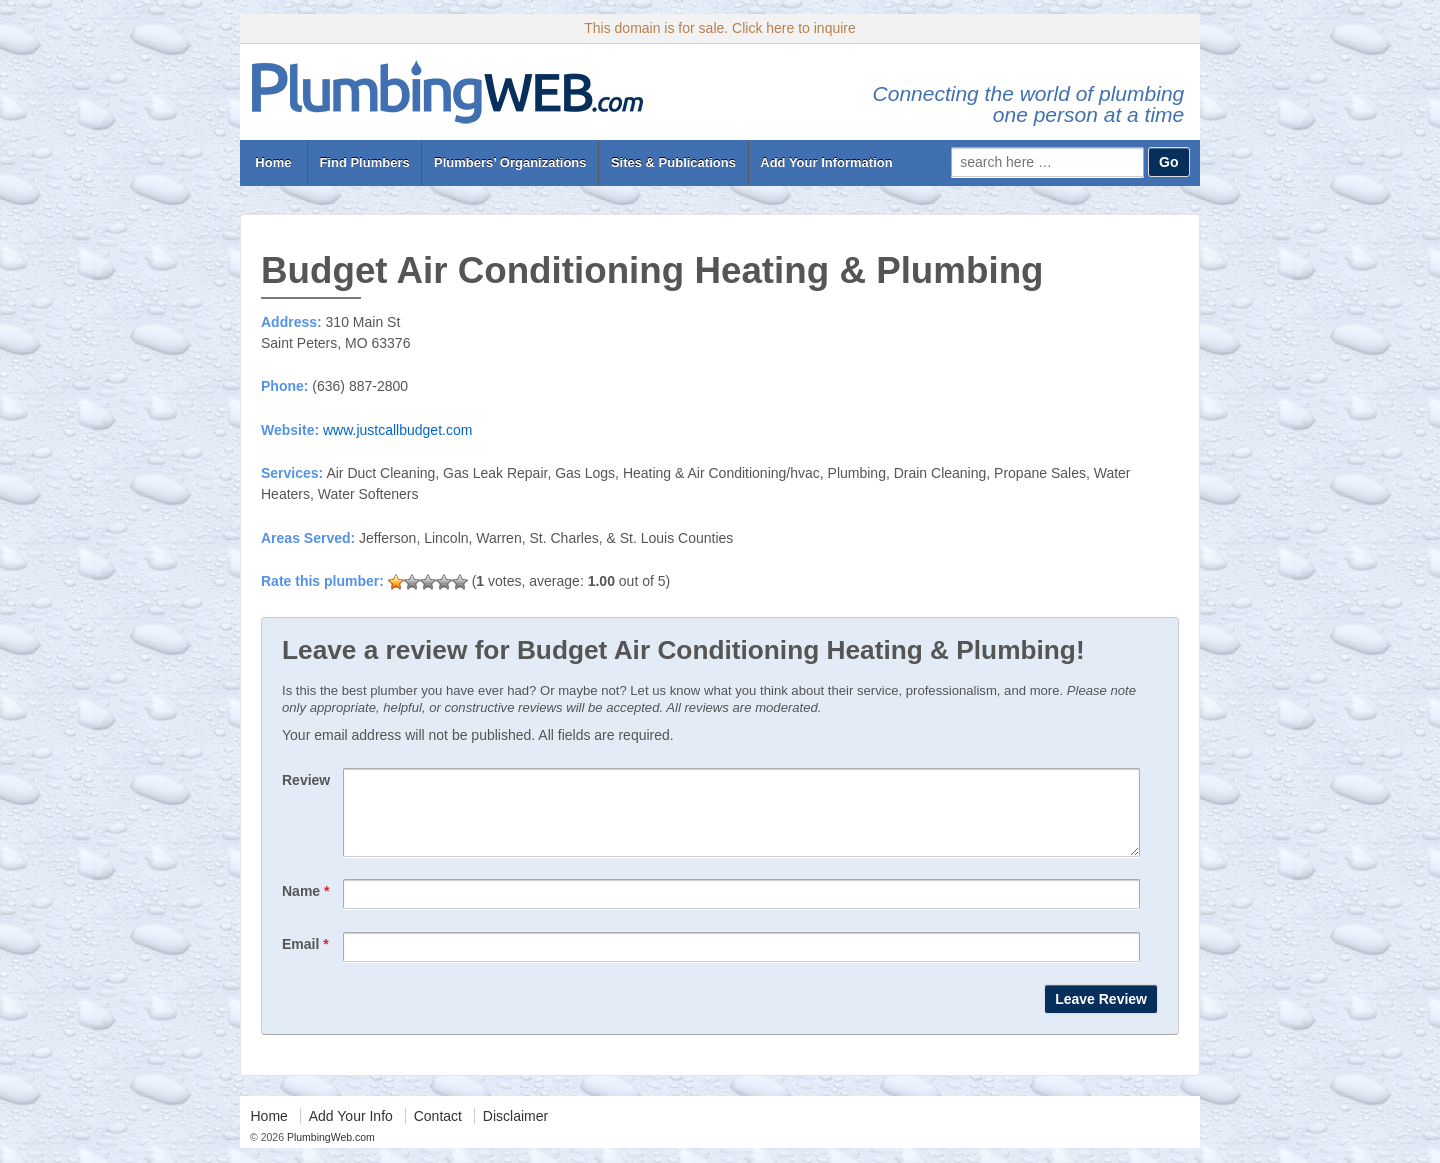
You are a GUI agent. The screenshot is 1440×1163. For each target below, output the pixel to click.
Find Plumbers (364, 162)
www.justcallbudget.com (397, 430)
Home (273, 162)
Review (306, 780)
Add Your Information (826, 162)
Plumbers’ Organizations (510, 162)
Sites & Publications (673, 162)
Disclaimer (515, 1131)
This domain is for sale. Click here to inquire (720, 28)
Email (305, 959)
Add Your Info (351, 1131)
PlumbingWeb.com (329, 1152)
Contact (438, 1131)
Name (305, 906)
